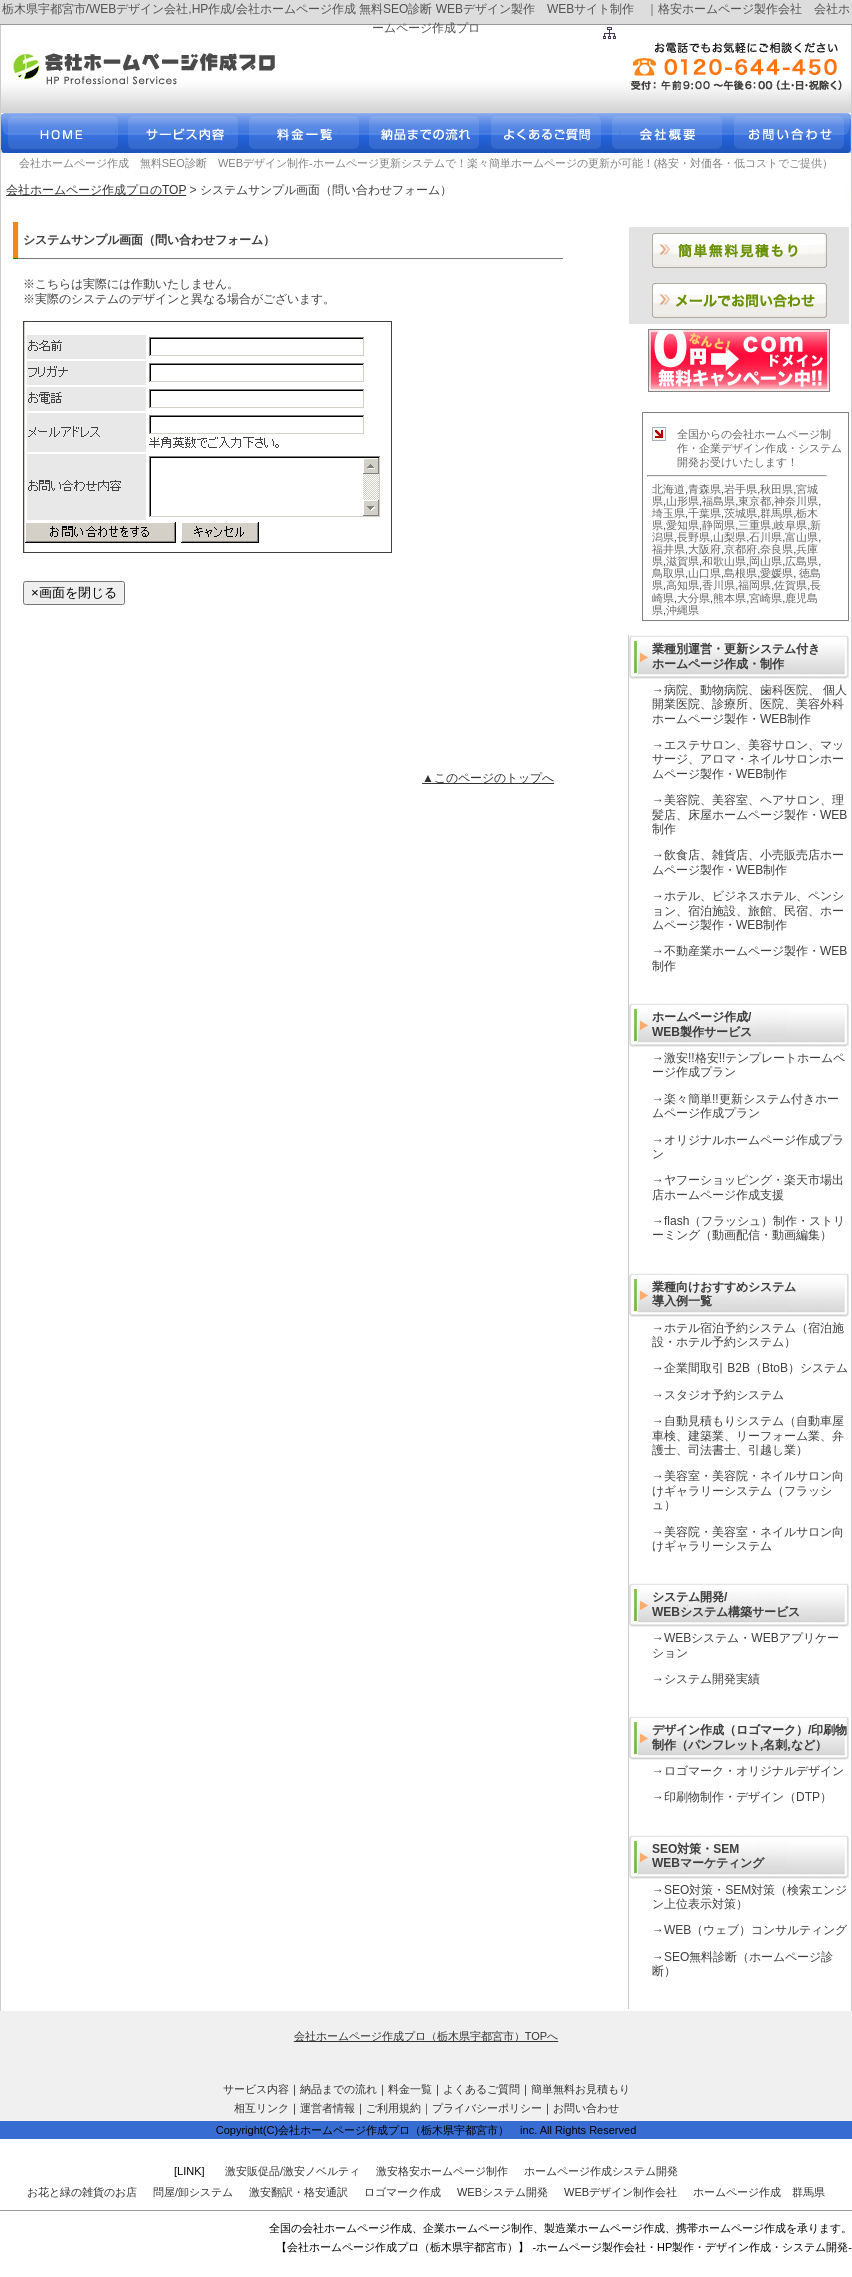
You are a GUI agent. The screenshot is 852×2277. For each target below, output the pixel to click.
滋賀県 (682, 561)
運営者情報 (327, 2108)
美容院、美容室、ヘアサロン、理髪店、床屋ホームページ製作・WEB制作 (749, 814)
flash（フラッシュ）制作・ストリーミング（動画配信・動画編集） (748, 1228)
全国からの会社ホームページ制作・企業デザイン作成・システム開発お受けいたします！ (759, 448)
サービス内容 (256, 2089)
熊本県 (729, 598)
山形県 (682, 501)
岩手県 (740, 489)
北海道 (668, 489)
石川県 (765, 537)
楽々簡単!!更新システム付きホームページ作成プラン (745, 1106)
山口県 (704, 573)
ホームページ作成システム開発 (601, 2171)
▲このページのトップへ (488, 778)
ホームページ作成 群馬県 (759, 2192)
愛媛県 (776, 573)
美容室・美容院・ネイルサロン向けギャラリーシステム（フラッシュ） (748, 1490)
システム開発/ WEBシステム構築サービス (726, 1604)
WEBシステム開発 (502, 2192)
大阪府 (704, 549)
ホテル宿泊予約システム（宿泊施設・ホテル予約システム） (748, 1335)
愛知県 (682, 525)
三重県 (754, 525)
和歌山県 (724, 561)
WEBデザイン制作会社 (620, 2192)
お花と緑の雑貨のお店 (82, 2192)
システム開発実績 (712, 1679)
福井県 (668, 549)
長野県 (693, 537)
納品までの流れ (338, 2089)
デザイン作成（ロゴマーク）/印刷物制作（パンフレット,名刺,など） (749, 1737)
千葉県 (704, 513)
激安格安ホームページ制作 (442, 2171)
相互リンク (261, 2108)
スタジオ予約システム (724, 1395)
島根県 (740, 573)
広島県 (801, 561)
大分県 (693, 598)
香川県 (718, 585)
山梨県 (729, 537)
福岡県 (754, 585)
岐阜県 (790, 525)
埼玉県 (668, 513)
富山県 (801, 537)
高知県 (682, 585)
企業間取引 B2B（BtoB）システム (756, 1368)
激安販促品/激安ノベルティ (292, 2171)
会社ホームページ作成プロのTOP (96, 190)
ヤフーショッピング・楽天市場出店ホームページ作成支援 (748, 1187)
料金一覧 (410, 2089)
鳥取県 (668, 573)
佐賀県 (790, 585)
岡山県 (765, 561)
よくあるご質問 (481, 2089)
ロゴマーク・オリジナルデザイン (754, 1771)
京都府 (740, 549)
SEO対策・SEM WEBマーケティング (708, 1856)
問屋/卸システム (193, 2192)
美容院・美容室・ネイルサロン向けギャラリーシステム (748, 1539)
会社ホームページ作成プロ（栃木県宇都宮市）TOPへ (426, 2036)
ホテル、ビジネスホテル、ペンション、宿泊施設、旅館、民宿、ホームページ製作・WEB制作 (748, 910)
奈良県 (776, 549)
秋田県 (776, 489)
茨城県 (740, 513)
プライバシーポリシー (487, 2108)
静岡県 (718, 525)
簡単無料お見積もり (580, 2089)
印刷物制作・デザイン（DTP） (748, 1797)
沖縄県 (682, 610)
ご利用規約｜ (399, 2108)
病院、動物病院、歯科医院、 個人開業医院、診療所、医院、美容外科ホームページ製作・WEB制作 (749, 704)
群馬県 (776, 513)
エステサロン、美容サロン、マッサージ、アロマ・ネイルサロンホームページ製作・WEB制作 (748, 759)
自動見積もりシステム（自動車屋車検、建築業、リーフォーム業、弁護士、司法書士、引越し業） (748, 1435)
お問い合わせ (586, 2108)
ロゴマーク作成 (402, 2192)
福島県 (718, 501)
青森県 (704, 489)
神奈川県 (796, 501)
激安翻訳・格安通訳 (298, 2192)
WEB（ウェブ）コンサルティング (755, 1930)
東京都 (754, 501)
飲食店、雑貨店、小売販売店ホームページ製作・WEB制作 (748, 862)
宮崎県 (765, 598)
